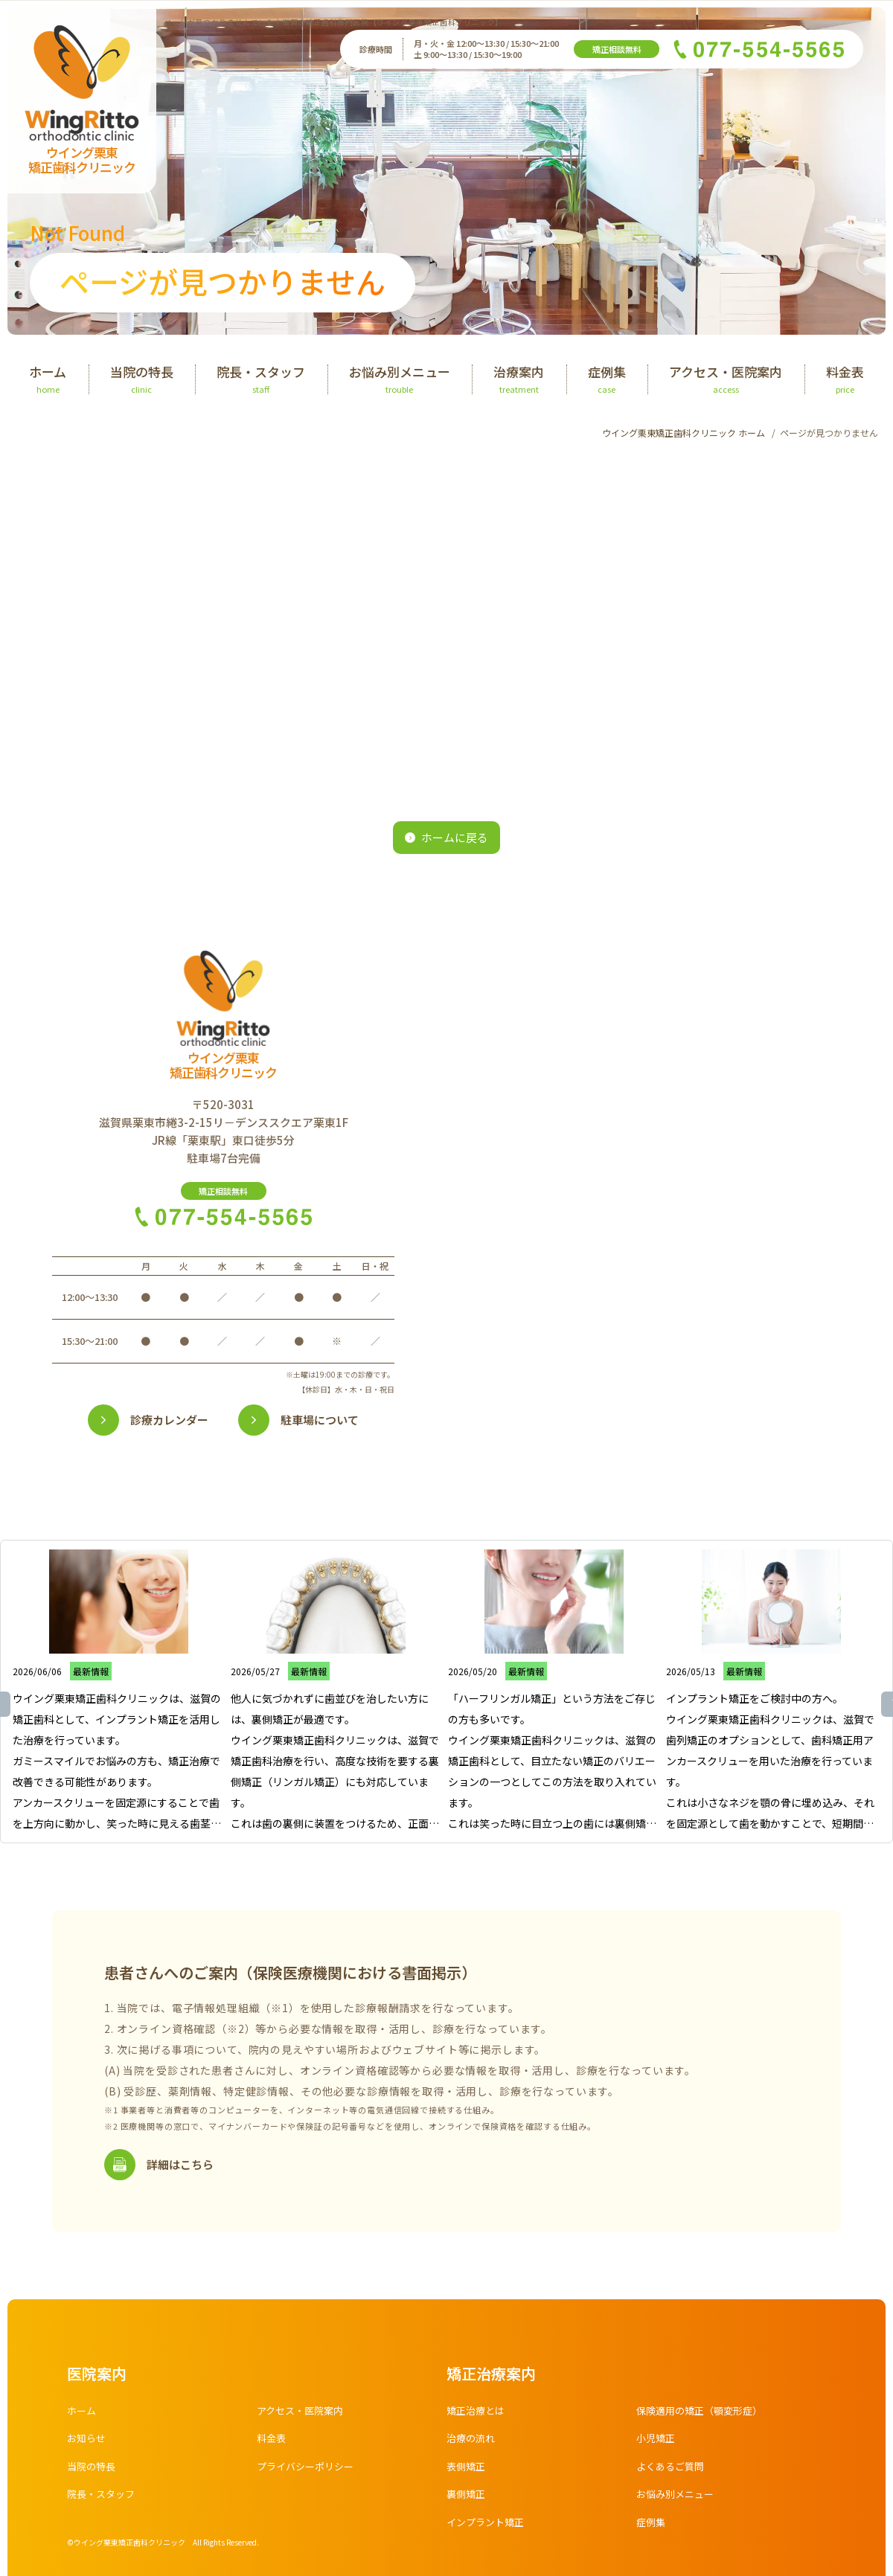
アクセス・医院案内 (303, 2415)
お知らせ (88, 2442)
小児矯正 (657, 2442)
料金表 (272, 2442)
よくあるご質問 (672, 2471)
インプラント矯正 (488, 2526)
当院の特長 (93, 2471)
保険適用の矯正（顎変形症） (704, 2415)
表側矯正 (467, 2471)
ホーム (82, 2415)
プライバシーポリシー (309, 2471)
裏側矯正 (467, 2498)
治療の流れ (472, 2442)
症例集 (652, 2526)
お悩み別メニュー (678, 2498)
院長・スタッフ (103, 2498)
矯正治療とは (477, 2415)
